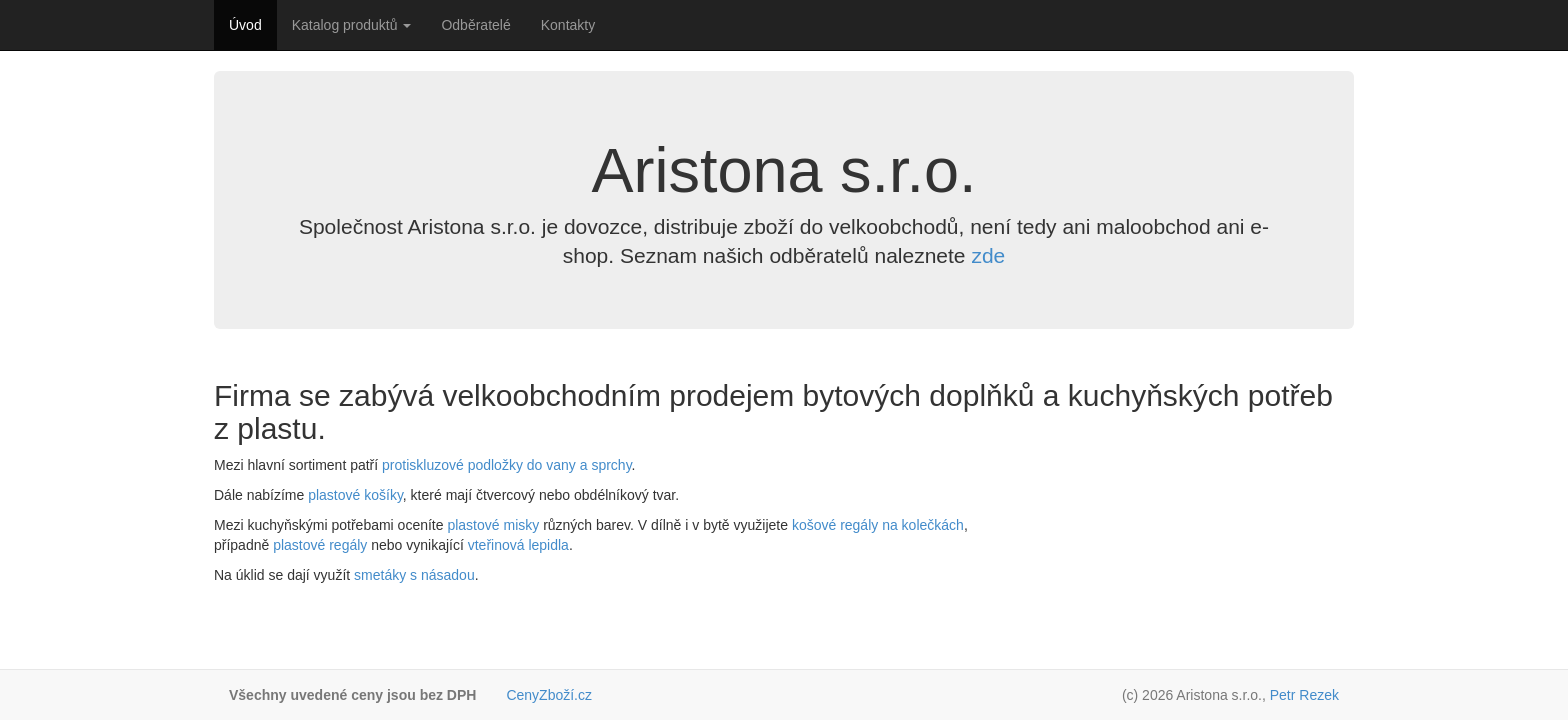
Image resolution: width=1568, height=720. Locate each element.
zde (988, 255)
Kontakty (568, 25)
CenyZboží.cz (549, 695)
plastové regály (320, 545)
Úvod (245, 25)
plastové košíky (355, 495)
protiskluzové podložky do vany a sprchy (507, 465)
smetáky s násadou (414, 575)
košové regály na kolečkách (878, 525)
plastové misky (493, 525)
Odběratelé (475, 25)
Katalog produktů (352, 25)
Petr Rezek (1304, 695)
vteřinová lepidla (518, 545)
